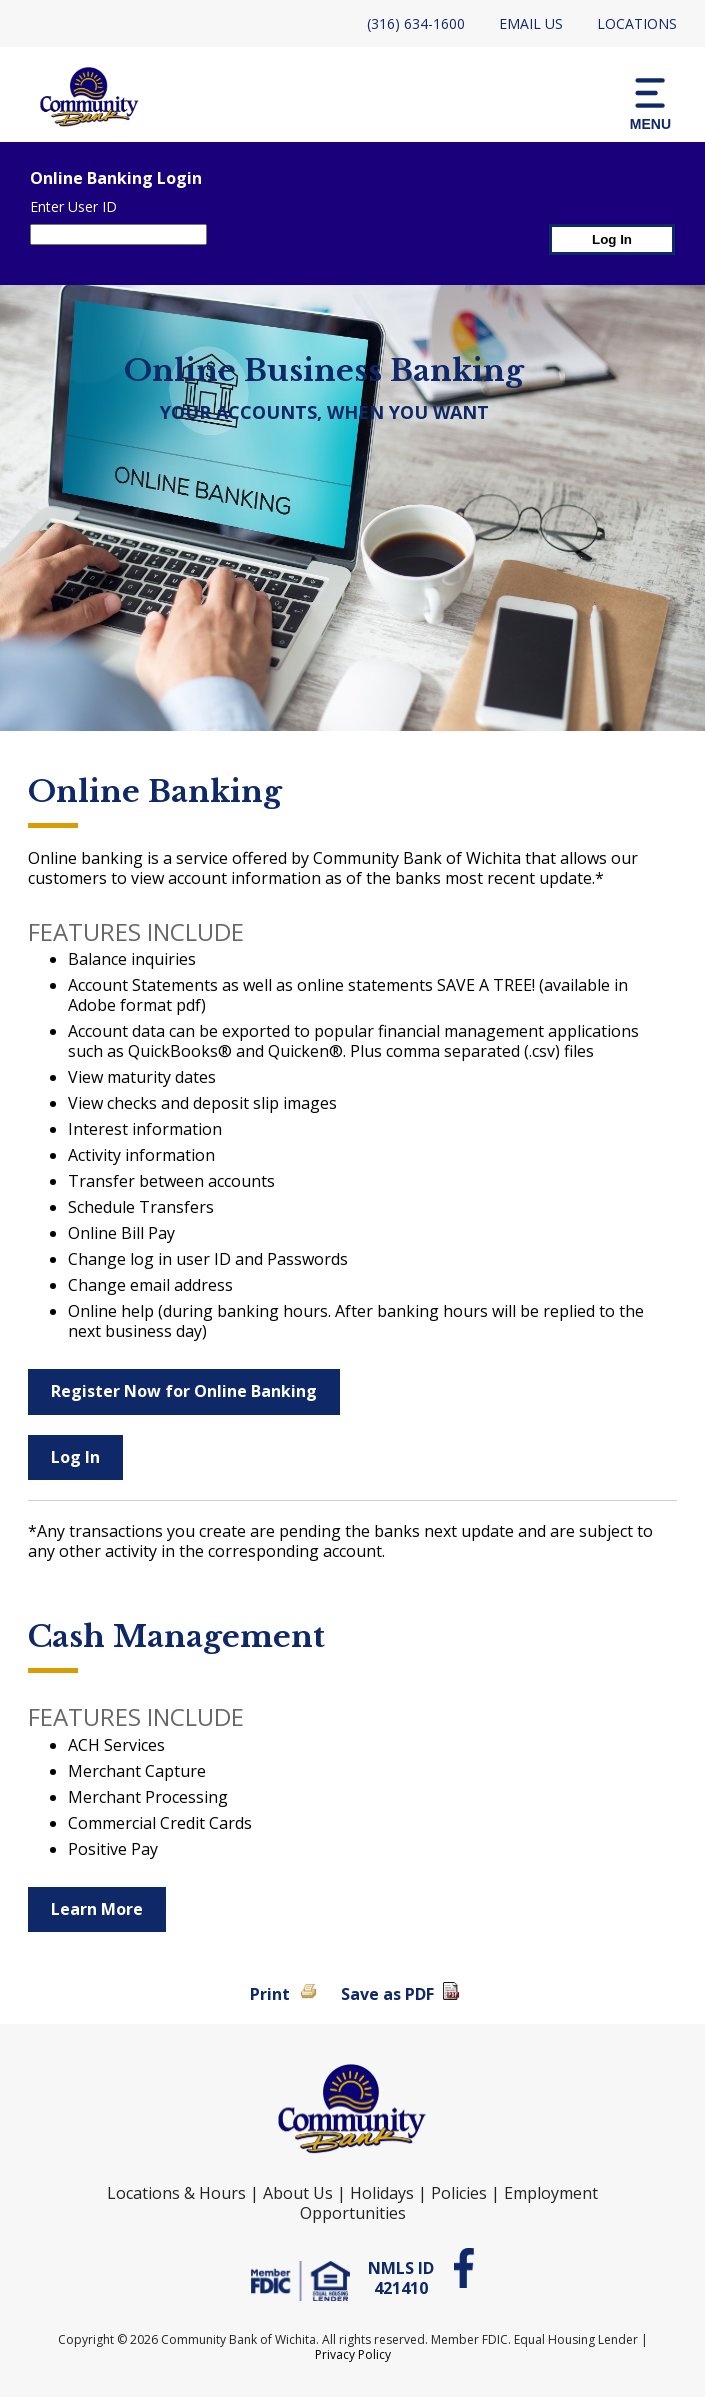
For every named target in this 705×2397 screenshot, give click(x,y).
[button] (650, 102)
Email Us (531, 23)
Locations (637, 23)
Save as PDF (387, 1994)
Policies (459, 2193)
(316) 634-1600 (416, 23)
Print (270, 1994)
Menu (650, 102)
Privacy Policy (353, 2354)
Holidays (382, 2193)
